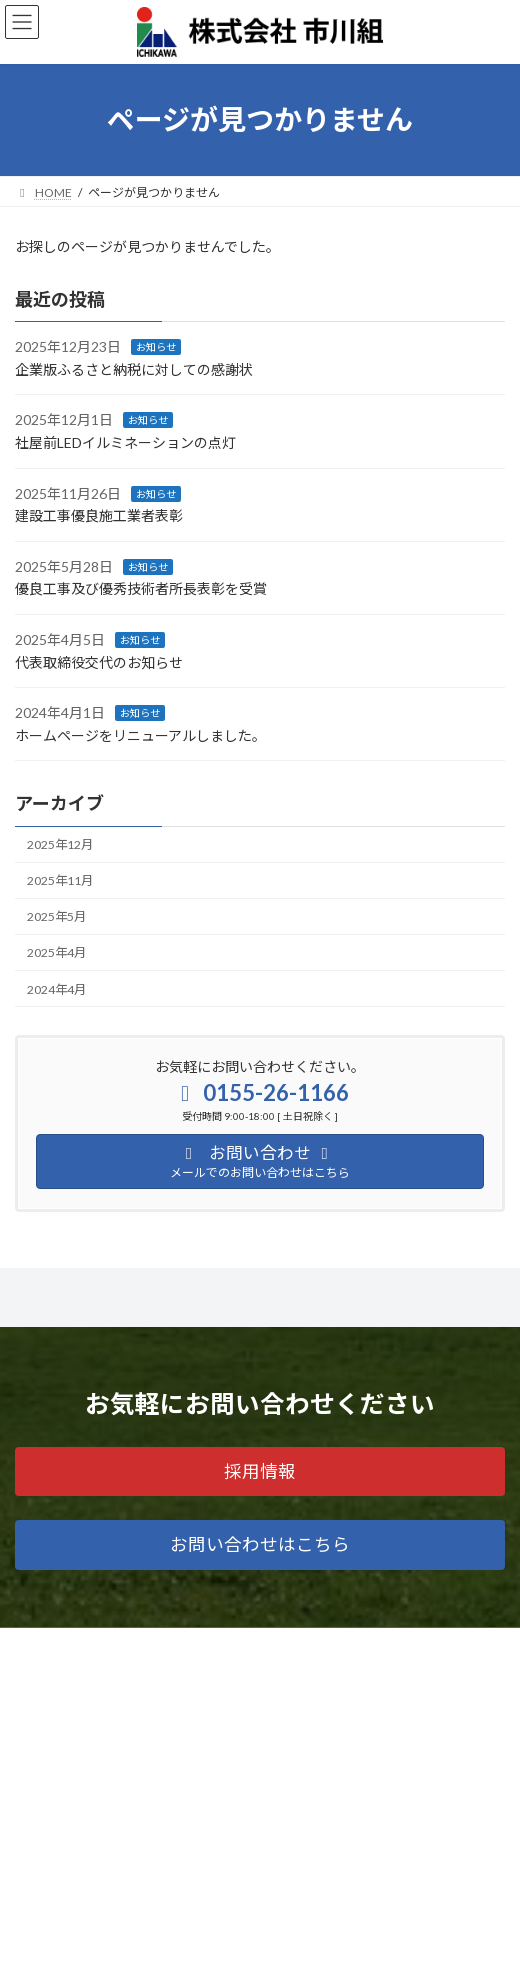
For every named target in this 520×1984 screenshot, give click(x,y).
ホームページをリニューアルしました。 (140, 735)
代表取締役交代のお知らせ (99, 661)
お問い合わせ (51, 1867)
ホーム (33, 1645)
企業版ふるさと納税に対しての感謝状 (134, 369)
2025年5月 (56, 916)
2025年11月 (60, 880)
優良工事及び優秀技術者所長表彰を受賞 (141, 588)
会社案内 (39, 1756)
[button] (260, 1471)
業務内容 (39, 1682)
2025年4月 (56, 952)
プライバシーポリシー (75, 1904)
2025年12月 (60, 844)
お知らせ (156, 347)
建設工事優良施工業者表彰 (99, 515)
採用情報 (39, 1830)
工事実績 (39, 1719)
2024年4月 (56, 988)
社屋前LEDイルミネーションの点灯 (125, 442)
